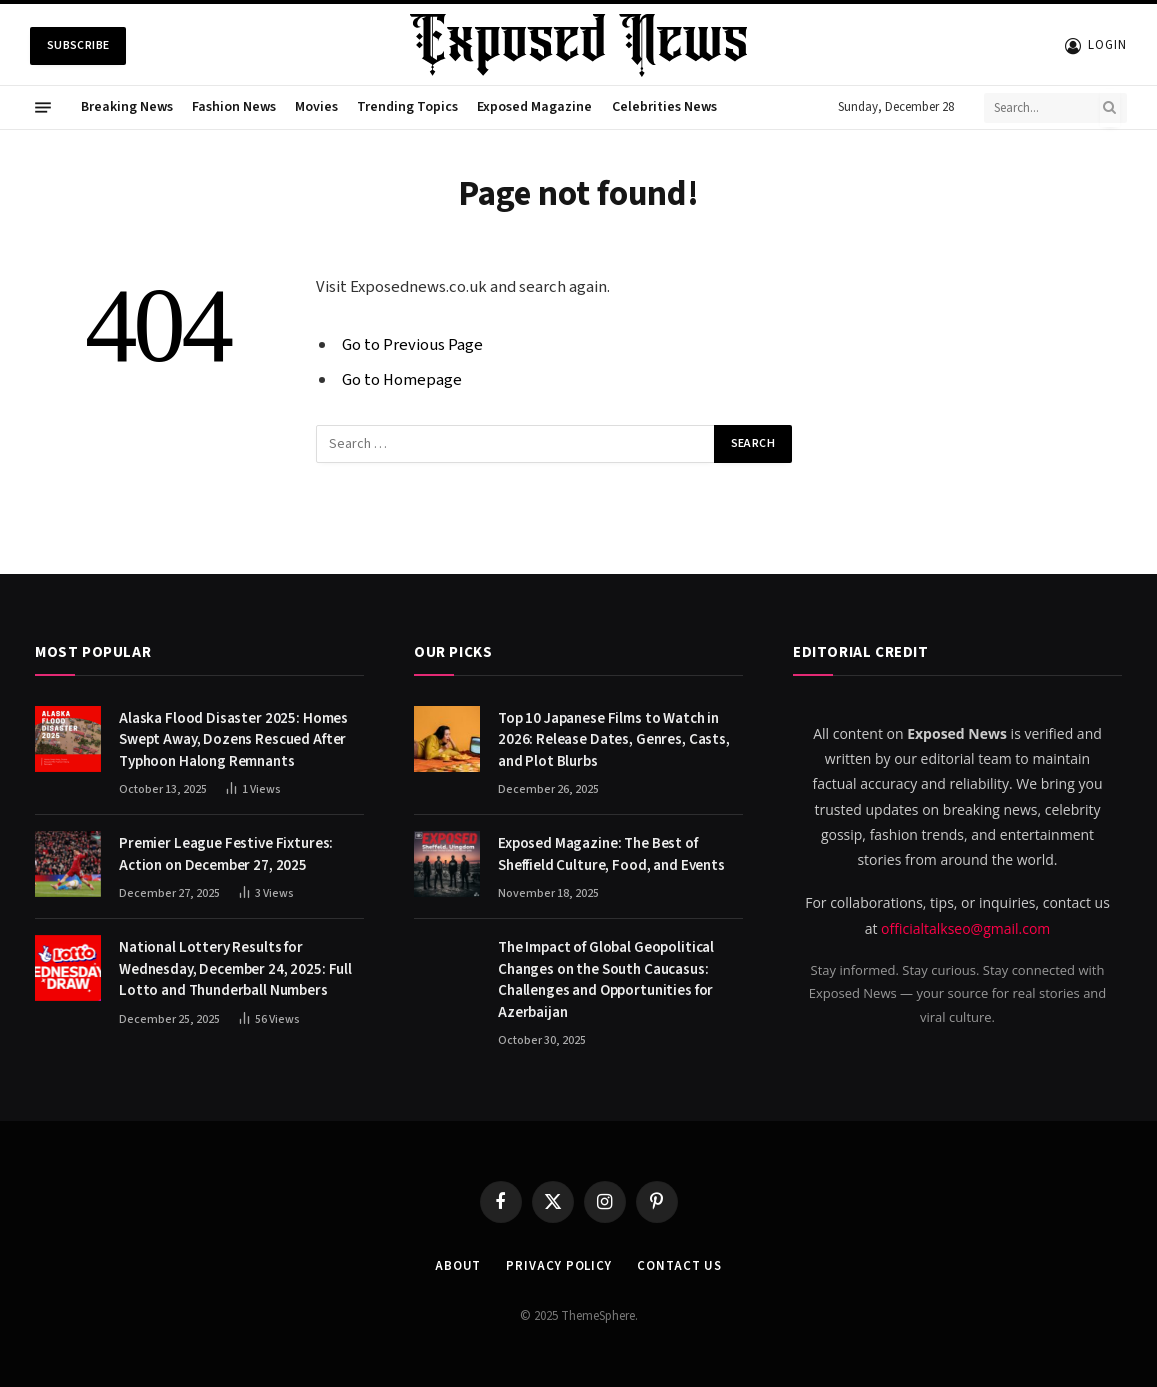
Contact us (679, 1266)
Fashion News (234, 107)
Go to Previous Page (412, 345)
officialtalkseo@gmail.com (965, 928)
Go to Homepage (402, 380)
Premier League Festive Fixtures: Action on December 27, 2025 (226, 854)
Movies (316, 107)
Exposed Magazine (534, 107)
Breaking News (127, 107)
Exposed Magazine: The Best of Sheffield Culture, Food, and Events (611, 854)
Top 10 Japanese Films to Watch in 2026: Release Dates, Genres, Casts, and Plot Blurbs (614, 740)
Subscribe (78, 45)
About (458, 1266)
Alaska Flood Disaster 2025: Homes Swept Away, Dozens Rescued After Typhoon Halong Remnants (233, 740)
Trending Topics (407, 107)
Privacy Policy (559, 1266)
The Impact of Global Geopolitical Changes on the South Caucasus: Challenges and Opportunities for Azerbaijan (606, 979)
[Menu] (43, 108)
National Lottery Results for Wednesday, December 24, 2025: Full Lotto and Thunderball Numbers (235, 969)
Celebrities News (664, 107)
